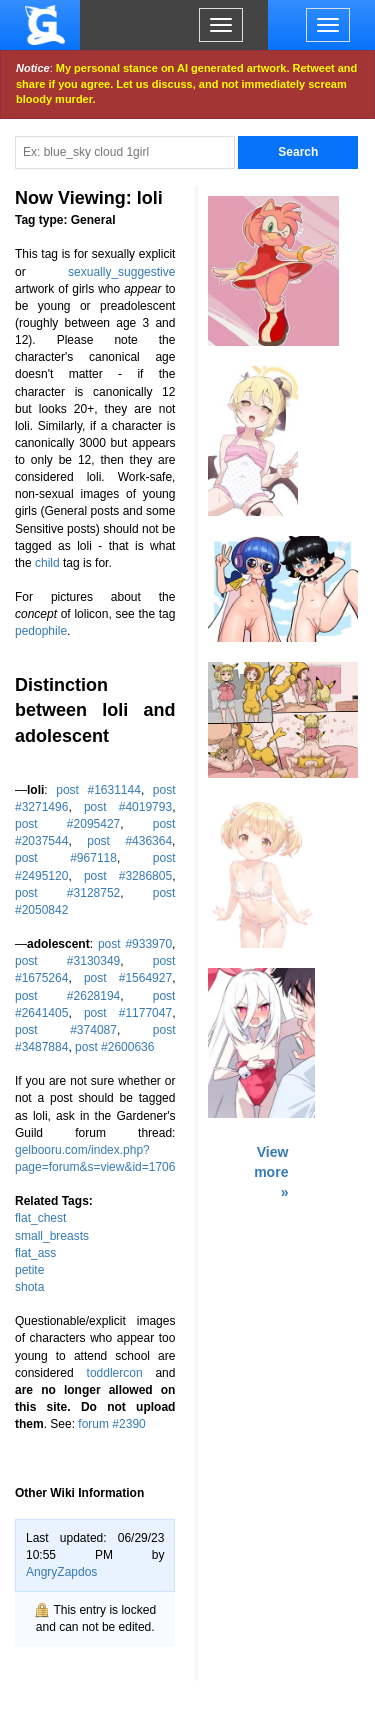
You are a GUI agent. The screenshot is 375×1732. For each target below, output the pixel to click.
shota (29, 1287)
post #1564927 (128, 978)
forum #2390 (111, 1424)
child (47, 563)
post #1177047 (128, 1013)
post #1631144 (98, 790)
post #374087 (66, 1030)
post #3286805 (128, 876)
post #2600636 (114, 1047)
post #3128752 (67, 893)
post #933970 (135, 944)
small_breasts (52, 1236)
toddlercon (115, 1373)
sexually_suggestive (121, 272)
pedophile (41, 631)
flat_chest (40, 1218)
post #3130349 (67, 961)
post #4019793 (128, 807)
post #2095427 (67, 824)
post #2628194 (67, 996)
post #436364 (129, 841)
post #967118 (66, 858)
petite (29, 1270)
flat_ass (35, 1253)
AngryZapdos (61, 1572)
